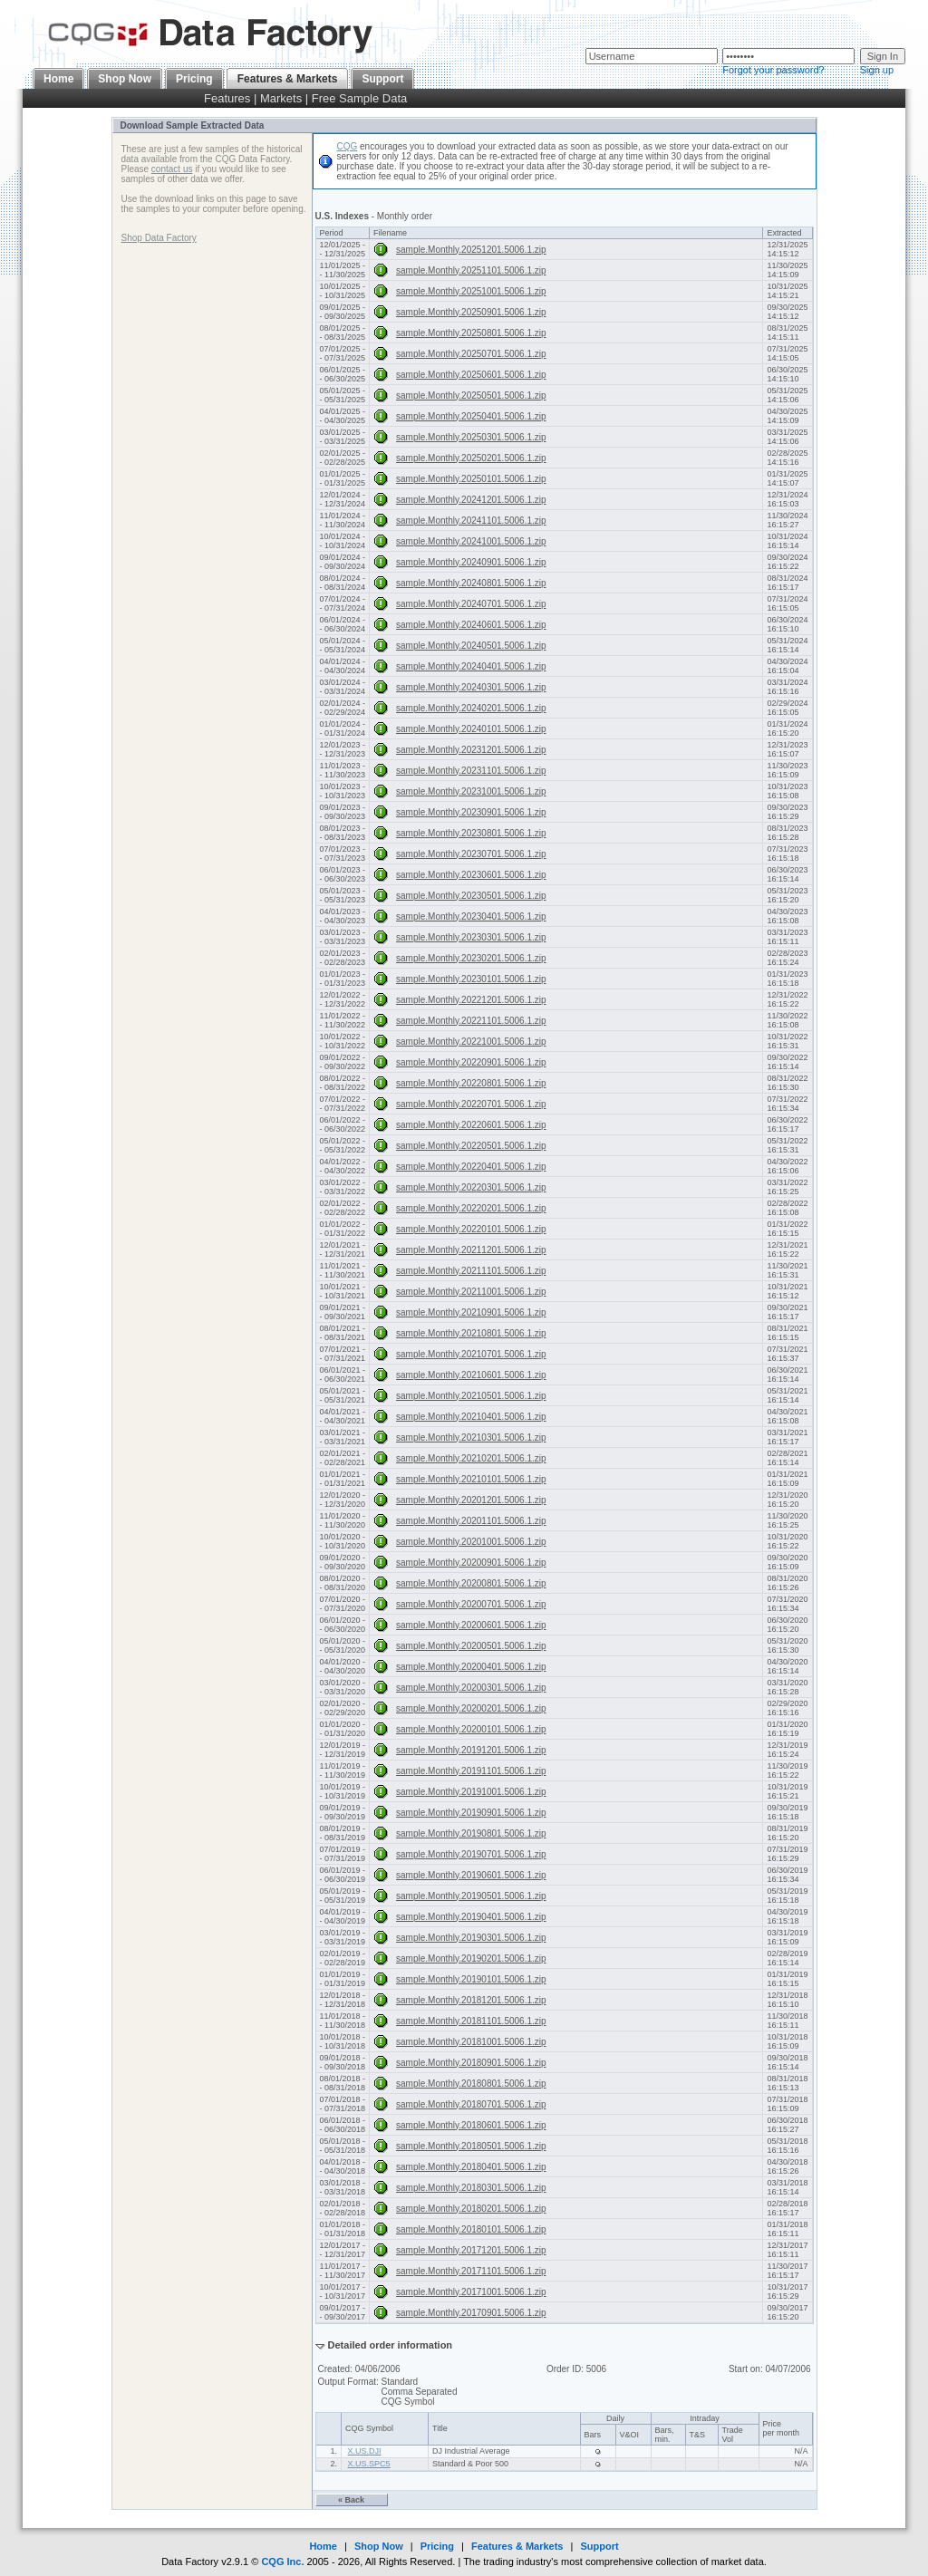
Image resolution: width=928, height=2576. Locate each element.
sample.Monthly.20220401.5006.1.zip (471, 1167)
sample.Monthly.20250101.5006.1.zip (471, 479)
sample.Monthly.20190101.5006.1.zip (471, 1979)
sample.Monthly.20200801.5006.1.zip (471, 1583)
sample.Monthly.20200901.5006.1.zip (471, 1563)
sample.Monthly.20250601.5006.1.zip (471, 375)
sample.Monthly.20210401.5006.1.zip (471, 1417)
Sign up (877, 69)
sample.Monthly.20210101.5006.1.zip (471, 1479)
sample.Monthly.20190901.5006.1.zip (471, 1813)
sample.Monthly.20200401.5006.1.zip (471, 1667)
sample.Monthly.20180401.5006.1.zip (471, 2167)
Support (382, 78)
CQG (347, 146)
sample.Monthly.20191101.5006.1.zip (471, 1771)
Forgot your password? (773, 69)
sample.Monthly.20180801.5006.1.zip (471, 2084)
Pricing (194, 78)
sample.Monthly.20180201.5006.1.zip (471, 2209)
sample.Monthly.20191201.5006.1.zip (471, 1750)
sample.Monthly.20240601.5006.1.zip (471, 625)
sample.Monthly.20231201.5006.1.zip (471, 750)
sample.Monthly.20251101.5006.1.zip (471, 270)
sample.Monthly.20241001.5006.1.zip (471, 541)
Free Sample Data (360, 98)
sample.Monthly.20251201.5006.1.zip (471, 250)
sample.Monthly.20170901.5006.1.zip (471, 2313)
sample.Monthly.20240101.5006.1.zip (471, 729)
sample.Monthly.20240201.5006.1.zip (471, 708)
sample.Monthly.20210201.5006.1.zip (471, 1458)
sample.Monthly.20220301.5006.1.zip (471, 1187)
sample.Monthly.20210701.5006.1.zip (471, 1354)
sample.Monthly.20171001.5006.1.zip (471, 2292)
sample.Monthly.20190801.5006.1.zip (471, 1833)
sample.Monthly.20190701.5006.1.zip (471, 1854)
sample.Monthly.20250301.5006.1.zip (471, 437)
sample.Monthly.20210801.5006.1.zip (471, 1333)
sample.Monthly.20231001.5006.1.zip (471, 791)
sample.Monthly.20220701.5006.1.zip (471, 1104)
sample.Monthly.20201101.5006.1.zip (471, 1521)
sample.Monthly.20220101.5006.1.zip (471, 1229)
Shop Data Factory (159, 238)
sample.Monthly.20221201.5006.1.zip (471, 1000)
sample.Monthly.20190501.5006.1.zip (471, 1896)
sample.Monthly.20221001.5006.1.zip (471, 1042)
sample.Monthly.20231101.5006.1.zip (471, 771)
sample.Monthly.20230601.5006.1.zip (471, 875)
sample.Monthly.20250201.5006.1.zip (471, 458)
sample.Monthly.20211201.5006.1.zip (471, 1250)
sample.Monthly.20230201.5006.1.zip (471, 958)
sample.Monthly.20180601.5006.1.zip (471, 2125)
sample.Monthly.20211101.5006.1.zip (471, 1271)
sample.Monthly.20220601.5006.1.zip (471, 1125)
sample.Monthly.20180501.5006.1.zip (471, 2146)
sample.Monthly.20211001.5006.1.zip (471, 1292)
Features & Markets (517, 2546)
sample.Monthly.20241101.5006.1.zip (471, 521)
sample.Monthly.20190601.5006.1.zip (471, 1875)
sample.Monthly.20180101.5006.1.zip (471, 2229)
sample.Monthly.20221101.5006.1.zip (471, 1021)
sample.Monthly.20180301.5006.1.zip (471, 2188)
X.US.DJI (365, 2450)
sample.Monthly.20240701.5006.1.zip (471, 604)
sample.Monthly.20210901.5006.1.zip (471, 1312)
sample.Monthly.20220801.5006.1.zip (471, 1083)
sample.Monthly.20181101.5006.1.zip (471, 2021)
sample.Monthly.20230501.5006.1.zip (471, 896)
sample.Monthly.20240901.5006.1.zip (471, 562)
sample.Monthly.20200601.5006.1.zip (471, 1625)
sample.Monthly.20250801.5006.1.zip (471, 333)
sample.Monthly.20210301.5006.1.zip (471, 1437)
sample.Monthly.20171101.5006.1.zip (471, 2271)
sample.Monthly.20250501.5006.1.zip (471, 395)
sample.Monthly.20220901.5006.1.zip (471, 1062)
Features (227, 98)
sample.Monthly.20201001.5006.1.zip (471, 1542)
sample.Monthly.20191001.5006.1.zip (471, 1792)
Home (58, 78)
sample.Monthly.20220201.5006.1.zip (471, 1208)
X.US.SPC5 (369, 2463)
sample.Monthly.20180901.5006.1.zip (471, 2063)
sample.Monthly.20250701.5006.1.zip (471, 354)
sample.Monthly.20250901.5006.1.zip (471, 312)
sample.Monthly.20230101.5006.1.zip (471, 979)
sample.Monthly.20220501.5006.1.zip (471, 1146)
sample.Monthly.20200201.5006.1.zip (471, 1708)
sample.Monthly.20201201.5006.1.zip (471, 1500)
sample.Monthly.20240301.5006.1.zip (471, 687)
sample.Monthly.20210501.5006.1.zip (471, 1396)
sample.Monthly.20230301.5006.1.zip (471, 937)
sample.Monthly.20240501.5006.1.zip (471, 646)
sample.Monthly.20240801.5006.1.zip (471, 583)
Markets (281, 98)
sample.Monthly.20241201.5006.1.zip (471, 500)
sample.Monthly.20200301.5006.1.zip (471, 1688)
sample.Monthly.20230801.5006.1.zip (471, 833)
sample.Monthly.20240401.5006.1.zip (471, 666)
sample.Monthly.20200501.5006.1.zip (471, 1646)
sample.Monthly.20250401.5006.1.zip (471, 416)
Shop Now (124, 78)
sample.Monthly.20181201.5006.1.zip (471, 2000)
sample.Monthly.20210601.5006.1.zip (471, 1375)
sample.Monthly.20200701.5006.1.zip (471, 1604)
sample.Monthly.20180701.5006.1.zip (471, 2104)
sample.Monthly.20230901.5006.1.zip (471, 812)
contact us (172, 169)
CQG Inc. (282, 2561)
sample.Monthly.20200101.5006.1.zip (471, 1729)
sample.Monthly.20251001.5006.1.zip (471, 291)
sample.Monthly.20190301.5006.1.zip (471, 1938)
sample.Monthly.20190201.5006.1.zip (471, 1958)
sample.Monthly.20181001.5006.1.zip (471, 2042)
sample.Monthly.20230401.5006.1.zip (471, 916)
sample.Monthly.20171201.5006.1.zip (471, 2250)
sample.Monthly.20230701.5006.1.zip (471, 854)
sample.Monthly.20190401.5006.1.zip (471, 1917)
